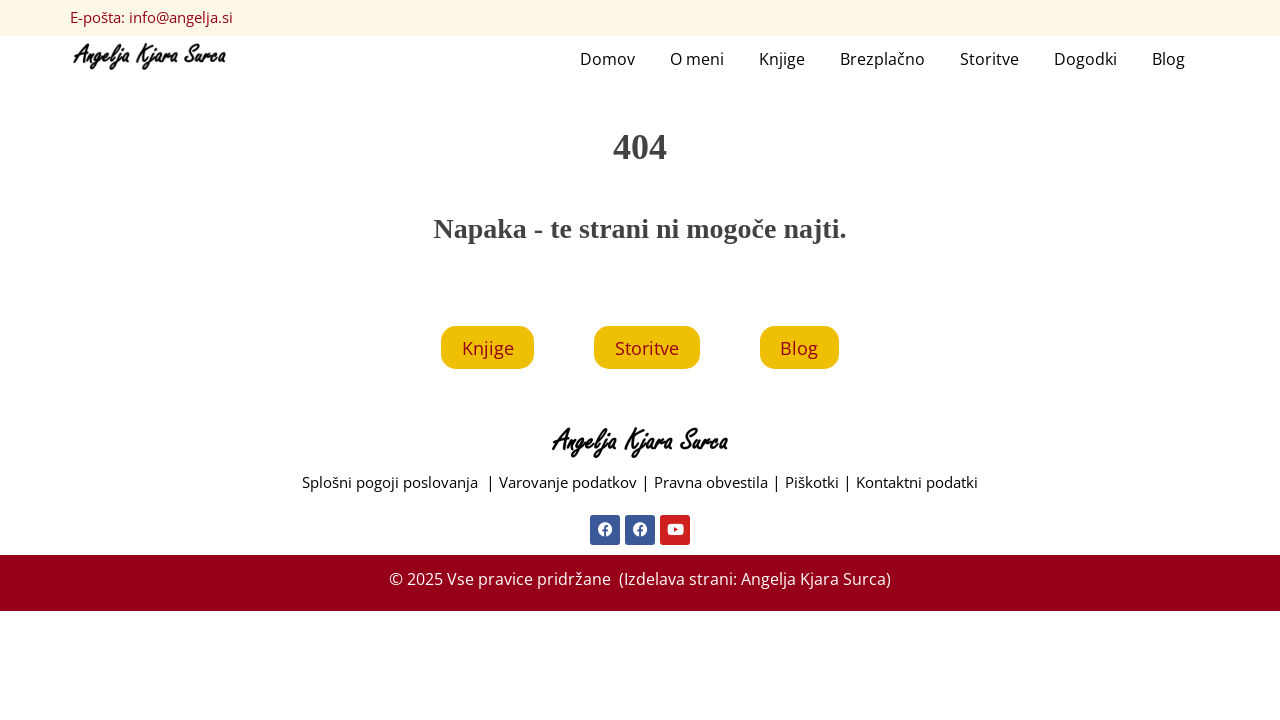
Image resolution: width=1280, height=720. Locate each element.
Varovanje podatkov (562, 488)
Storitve (989, 60)
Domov (607, 60)
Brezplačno (882, 60)
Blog (1168, 60)
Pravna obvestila (717, 488)
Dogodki (1085, 60)
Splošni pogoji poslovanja (374, 488)
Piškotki (826, 488)
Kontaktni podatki (939, 488)
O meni (697, 60)
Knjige (782, 60)
